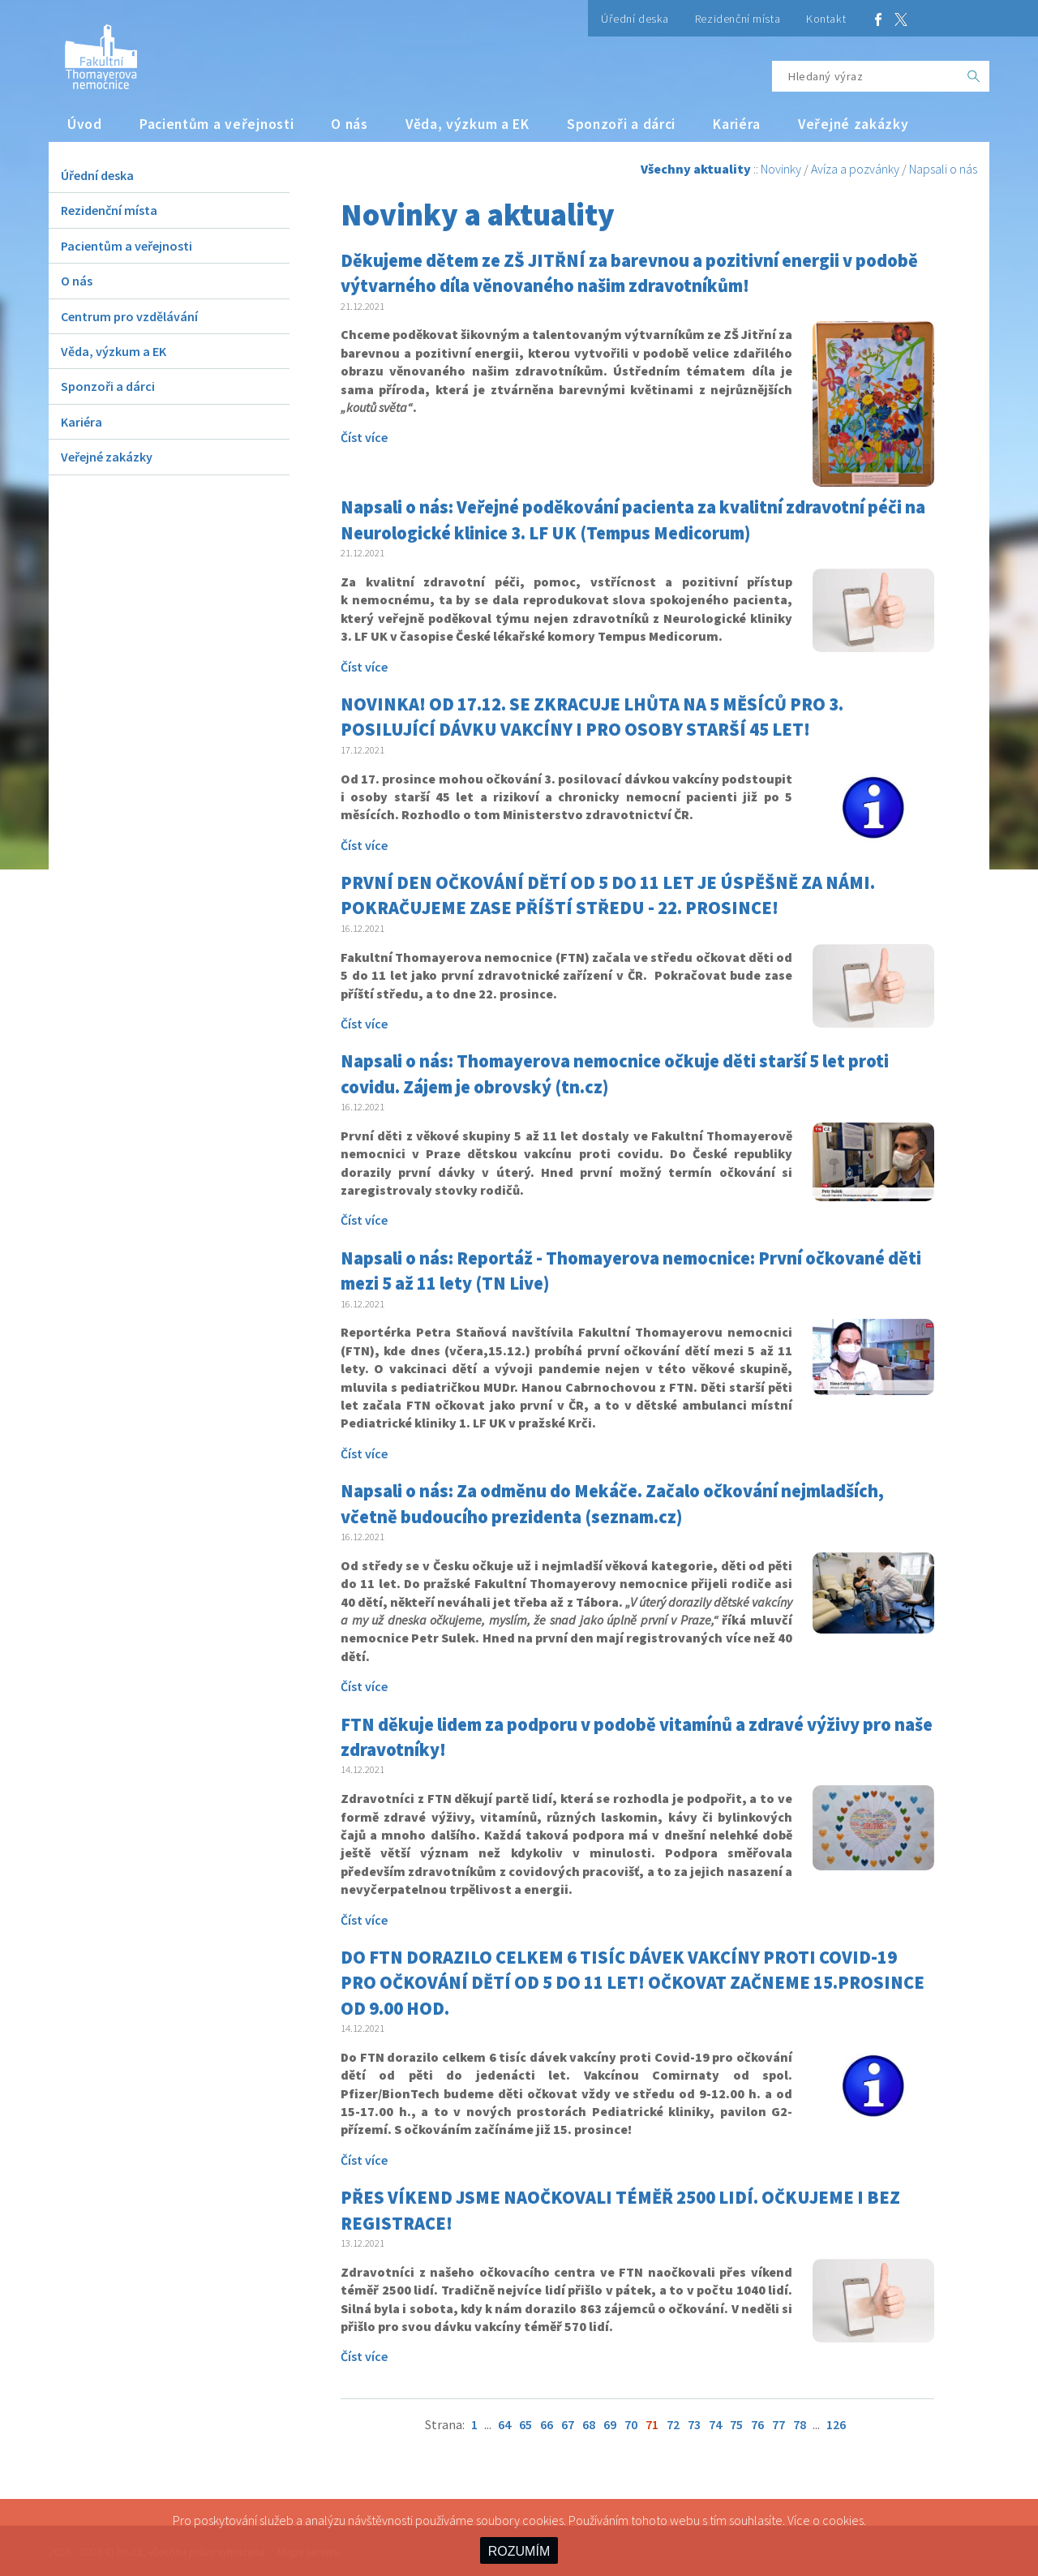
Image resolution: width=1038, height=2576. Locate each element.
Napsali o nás (943, 169)
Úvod (84, 124)
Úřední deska (635, 18)
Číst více (364, 437)
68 (588, 2424)
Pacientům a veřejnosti (216, 124)
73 (694, 2424)
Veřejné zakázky (853, 124)
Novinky (781, 169)
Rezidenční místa (737, 18)
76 (757, 2424)
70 (630, 2424)
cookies (843, 2520)
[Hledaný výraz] (865, 76)
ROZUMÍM (519, 2551)
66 (546, 2424)
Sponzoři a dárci (621, 124)
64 (504, 2424)
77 (778, 2424)
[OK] (974, 76)
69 (609, 2424)
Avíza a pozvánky (855, 169)
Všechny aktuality (696, 169)
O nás (349, 124)
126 (836, 2424)
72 (673, 2424)
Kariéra (737, 124)
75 (736, 2424)
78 (799, 2424)
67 (567, 2424)
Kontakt (826, 18)
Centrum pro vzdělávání (129, 316)
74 (715, 2424)
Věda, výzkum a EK (467, 124)
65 (525, 2424)
